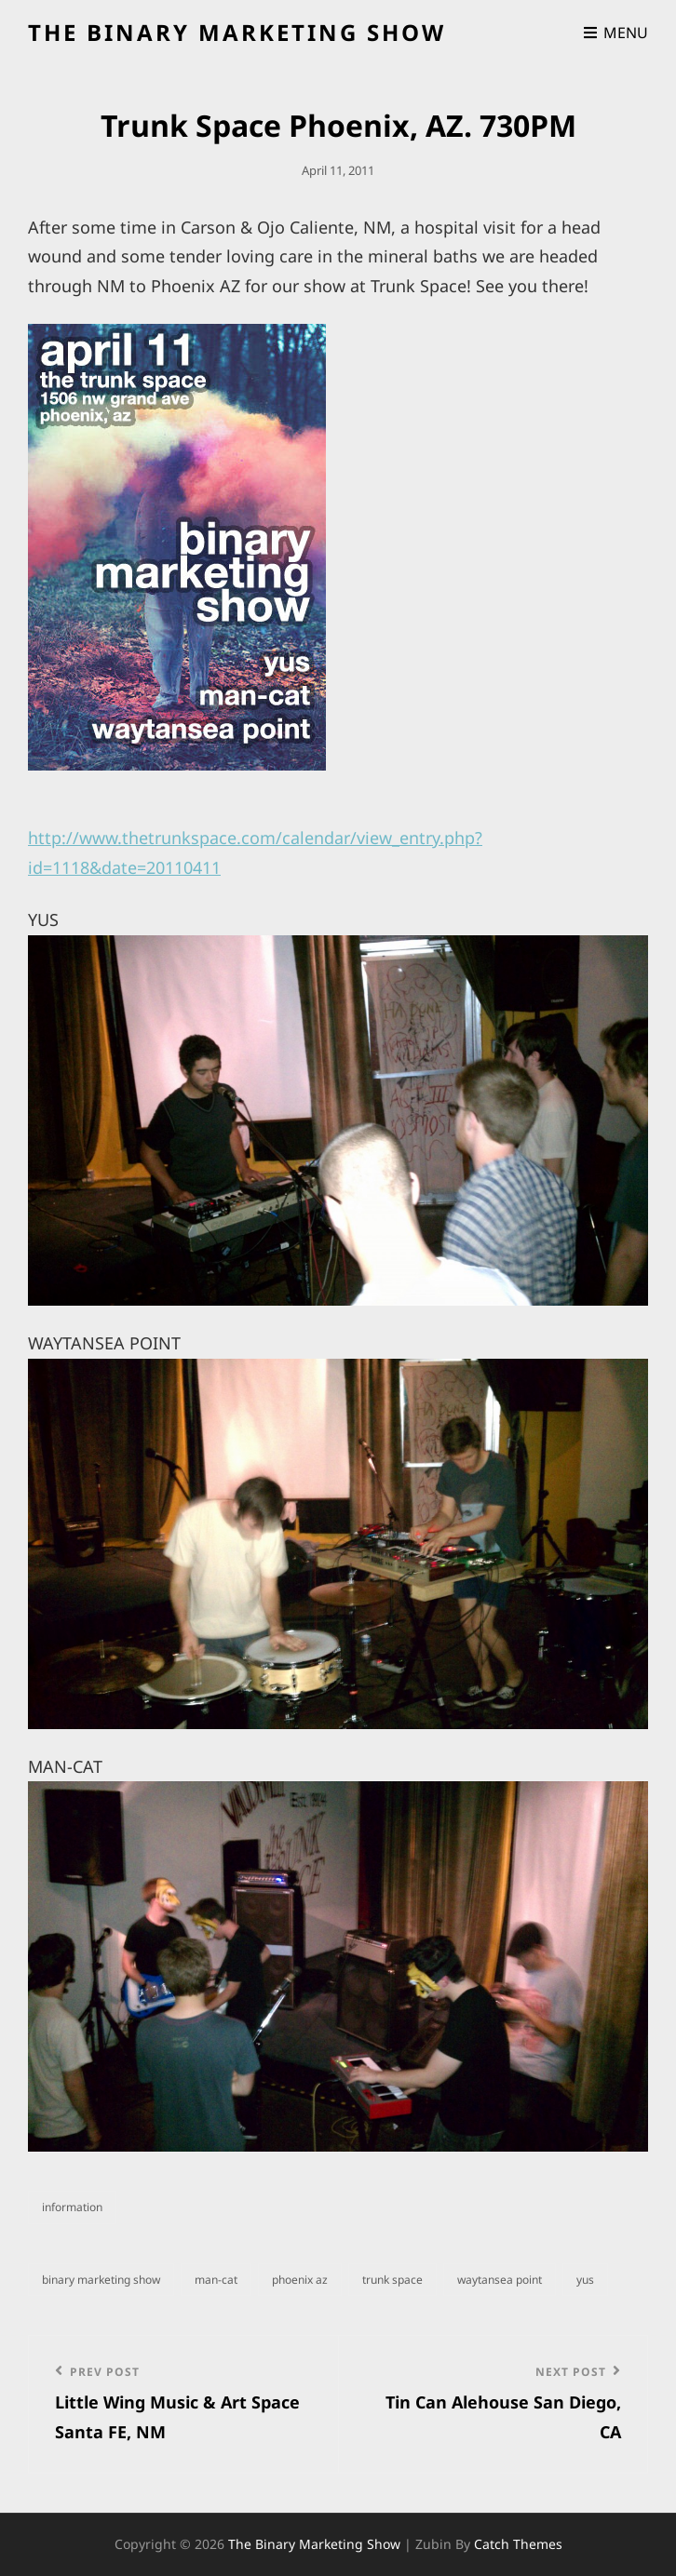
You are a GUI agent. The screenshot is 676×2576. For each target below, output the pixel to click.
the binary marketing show (237, 32)
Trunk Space (392, 2280)
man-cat (216, 2280)
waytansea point (499, 2280)
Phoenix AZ (300, 2280)
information (72, 2207)
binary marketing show (101, 2280)
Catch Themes (518, 2544)
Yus (585, 2280)
